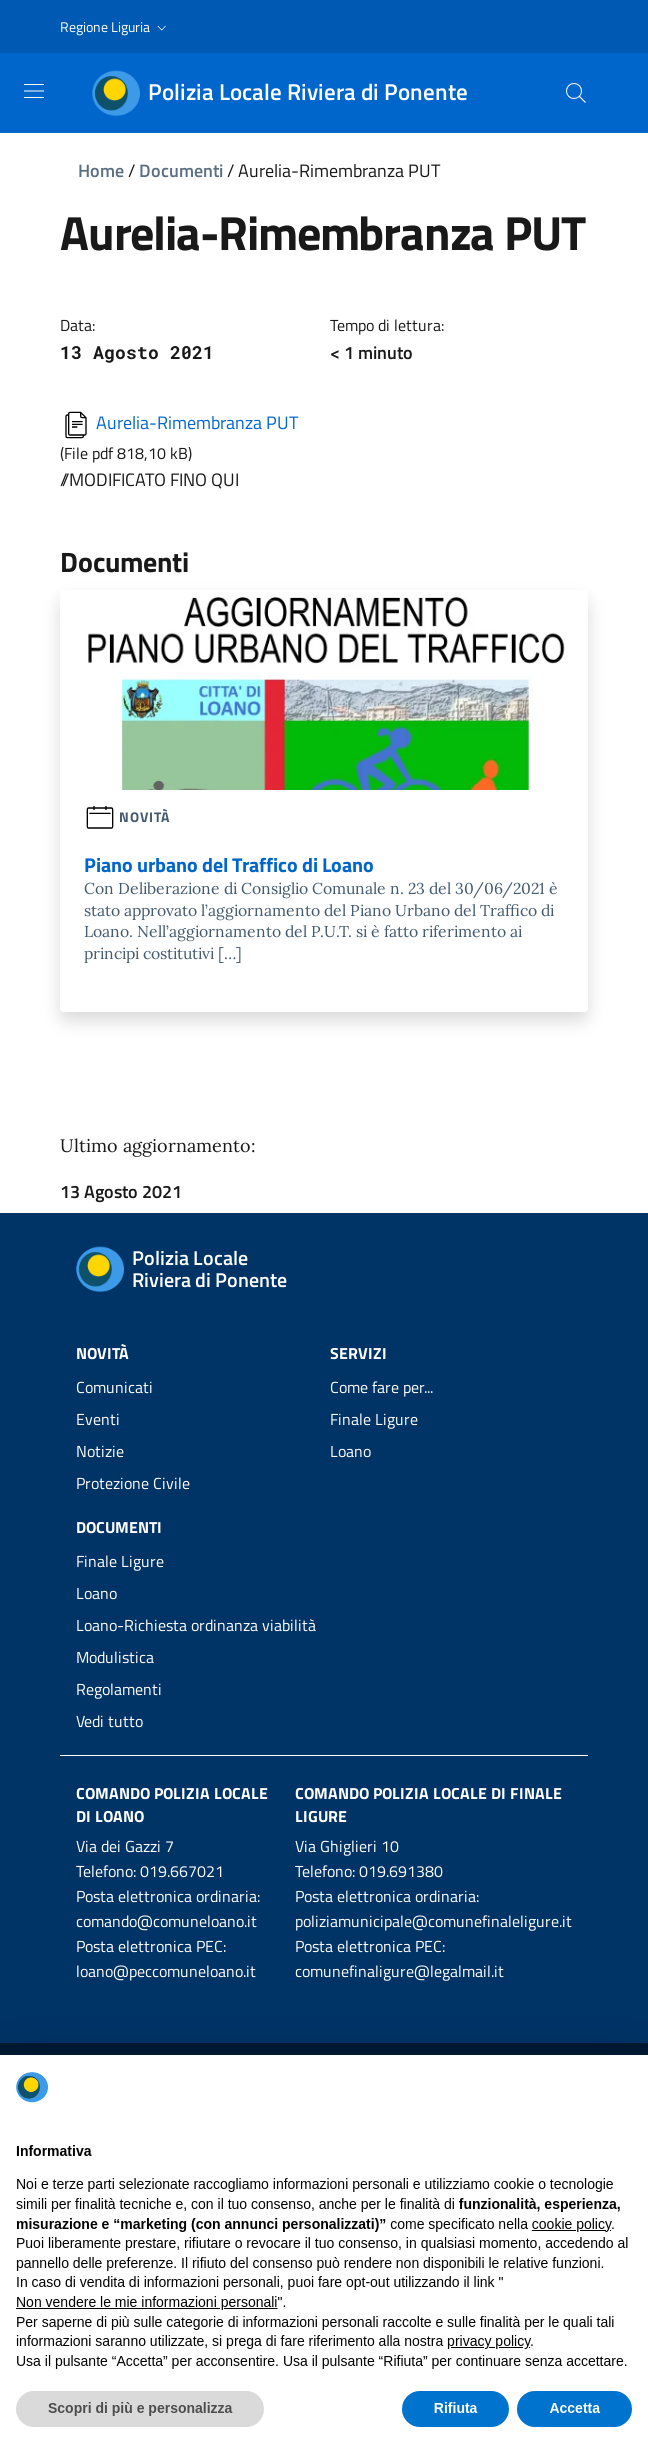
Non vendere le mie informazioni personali (146, 2302)
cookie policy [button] (571, 2224)
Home (101, 170)
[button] (115, 27)
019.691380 (401, 1871)
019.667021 (182, 1871)
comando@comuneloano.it (166, 1921)
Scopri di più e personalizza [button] (140, 2408)
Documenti (181, 170)
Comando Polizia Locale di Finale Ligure (428, 1804)
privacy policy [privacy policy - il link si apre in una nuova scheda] (488, 2341)
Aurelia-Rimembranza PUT (179, 422)
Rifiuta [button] (456, 2408)
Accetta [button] (574, 2408)
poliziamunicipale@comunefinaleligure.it (433, 1921)
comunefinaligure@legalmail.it (399, 1971)
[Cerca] (576, 93)
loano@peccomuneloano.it (166, 1971)
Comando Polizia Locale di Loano (172, 1804)
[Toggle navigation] (34, 91)
